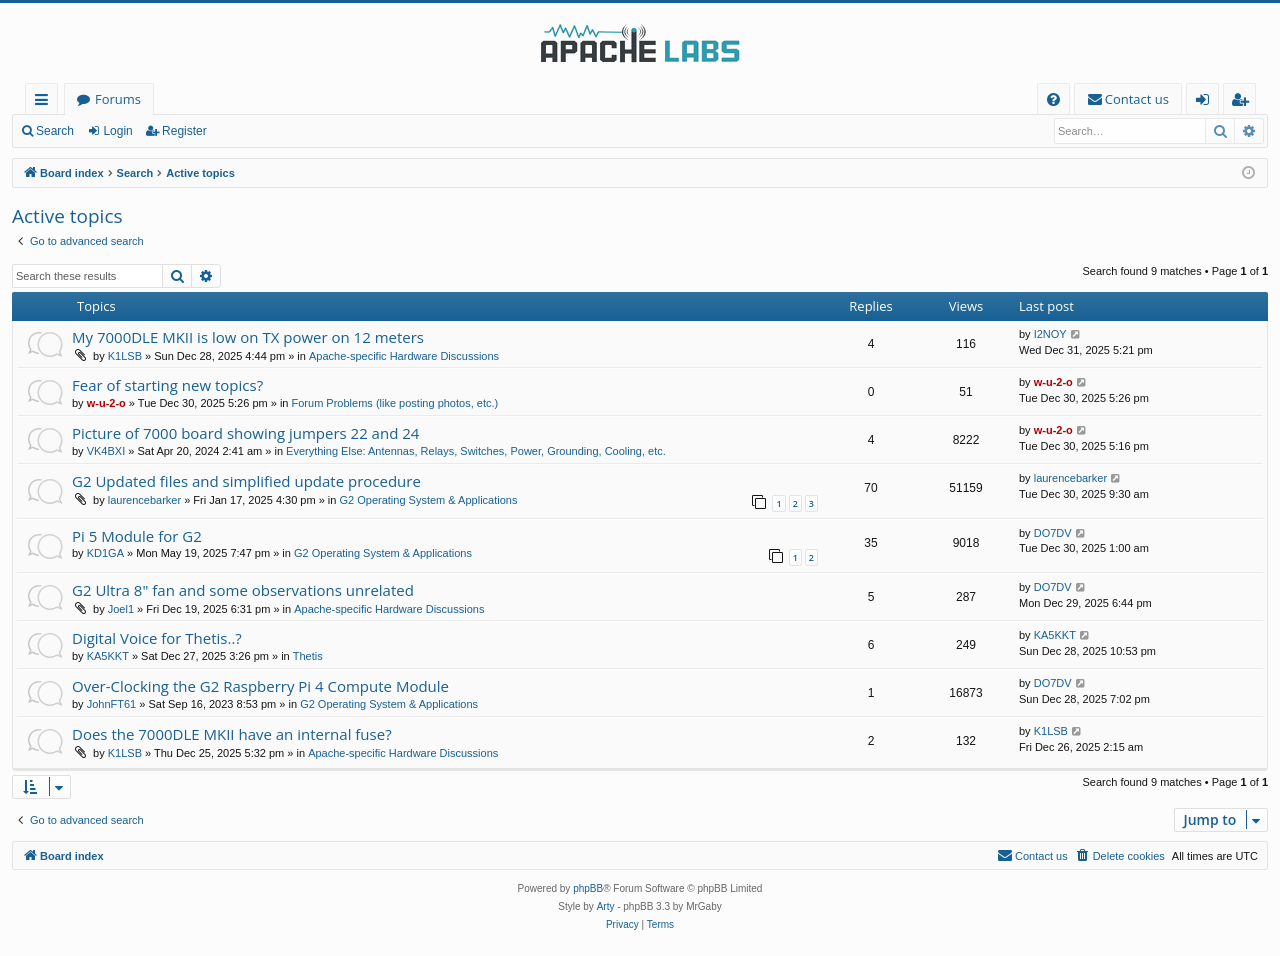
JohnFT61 (112, 704)
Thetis (308, 656)
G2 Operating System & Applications (429, 500)
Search (55, 131)
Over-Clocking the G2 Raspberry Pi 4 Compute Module (260, 686)
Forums (118, 99)
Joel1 (121, 609)
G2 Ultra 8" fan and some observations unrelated (243, 590)
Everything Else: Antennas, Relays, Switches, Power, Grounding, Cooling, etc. (476, 451)
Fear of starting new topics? (167, 385)
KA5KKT (108, 656)
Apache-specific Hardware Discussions (404, 356)
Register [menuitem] (1244, 102)
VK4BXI (106, 451)
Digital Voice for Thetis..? (157, 638)
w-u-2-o (106, 403)
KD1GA (105, 553)
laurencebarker (144, 500)
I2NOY (1050, 334)
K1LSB (125, 356)
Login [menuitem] (1206, 102)
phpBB (588, 888)
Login (117, 131)
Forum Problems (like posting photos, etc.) (395, 403)
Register (184, 131)
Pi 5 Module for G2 (137, 536)
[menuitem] (1053, 99)
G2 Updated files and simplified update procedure (246, 481)
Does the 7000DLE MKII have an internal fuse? (232, 734)
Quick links (45, 102)
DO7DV (1053, 533)
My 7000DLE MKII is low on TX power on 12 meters (248, 337)
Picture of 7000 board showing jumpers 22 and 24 (245, 433)
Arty (606, 906)
